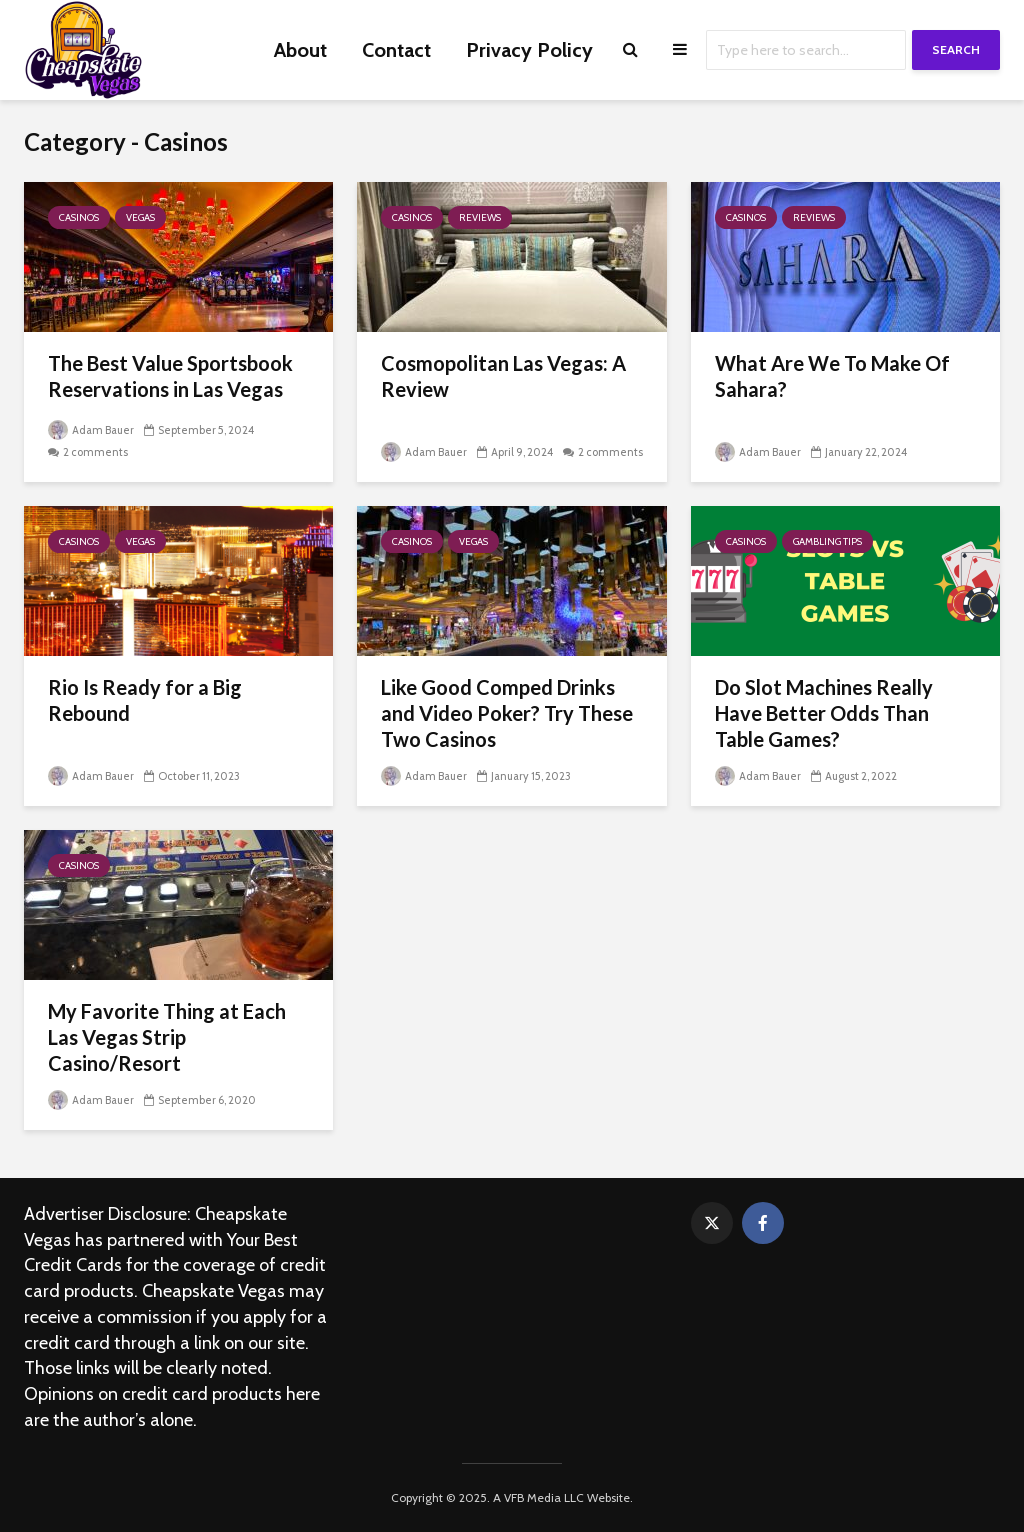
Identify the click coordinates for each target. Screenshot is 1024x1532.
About (300, 50)
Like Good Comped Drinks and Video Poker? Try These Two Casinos (507, 713)
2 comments (95, 452)
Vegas (140, 217)
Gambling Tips (827, 541)
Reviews (480, 217)
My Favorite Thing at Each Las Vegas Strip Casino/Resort (167, 1037)
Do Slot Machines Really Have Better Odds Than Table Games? (824, 713)
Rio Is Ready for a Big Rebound (145, 700)
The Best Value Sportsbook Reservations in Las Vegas (170, 376)
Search (956, 49)
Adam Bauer (91, 430)
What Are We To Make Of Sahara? (832, 376)
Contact (396, 50)
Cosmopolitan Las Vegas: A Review (503, 376)
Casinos (79, 217)
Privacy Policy (529, 50)
